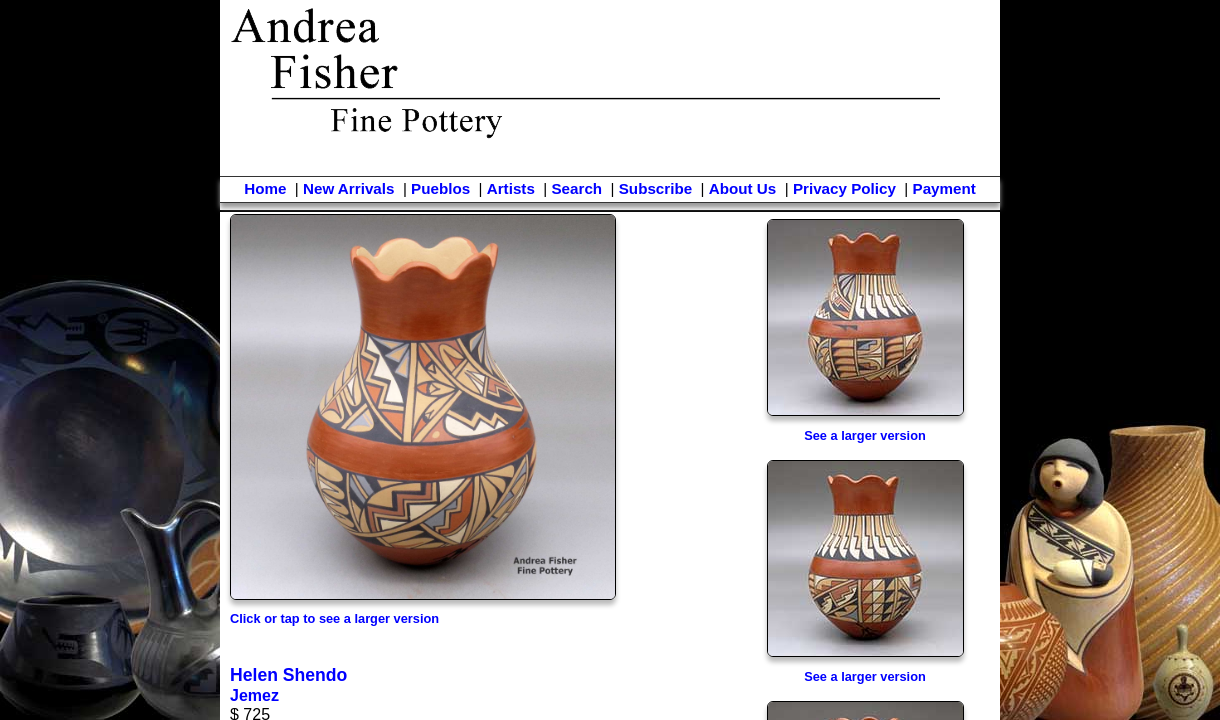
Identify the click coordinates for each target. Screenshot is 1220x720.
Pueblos (440, 188)
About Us (743, 188)
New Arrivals (348, 188)
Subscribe (655, 188)
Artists (511, 188)
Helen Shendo (288, 675)
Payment (944, 188)
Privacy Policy (844, 188)
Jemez (254, 695)
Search (576, 188)
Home (265, 188)
